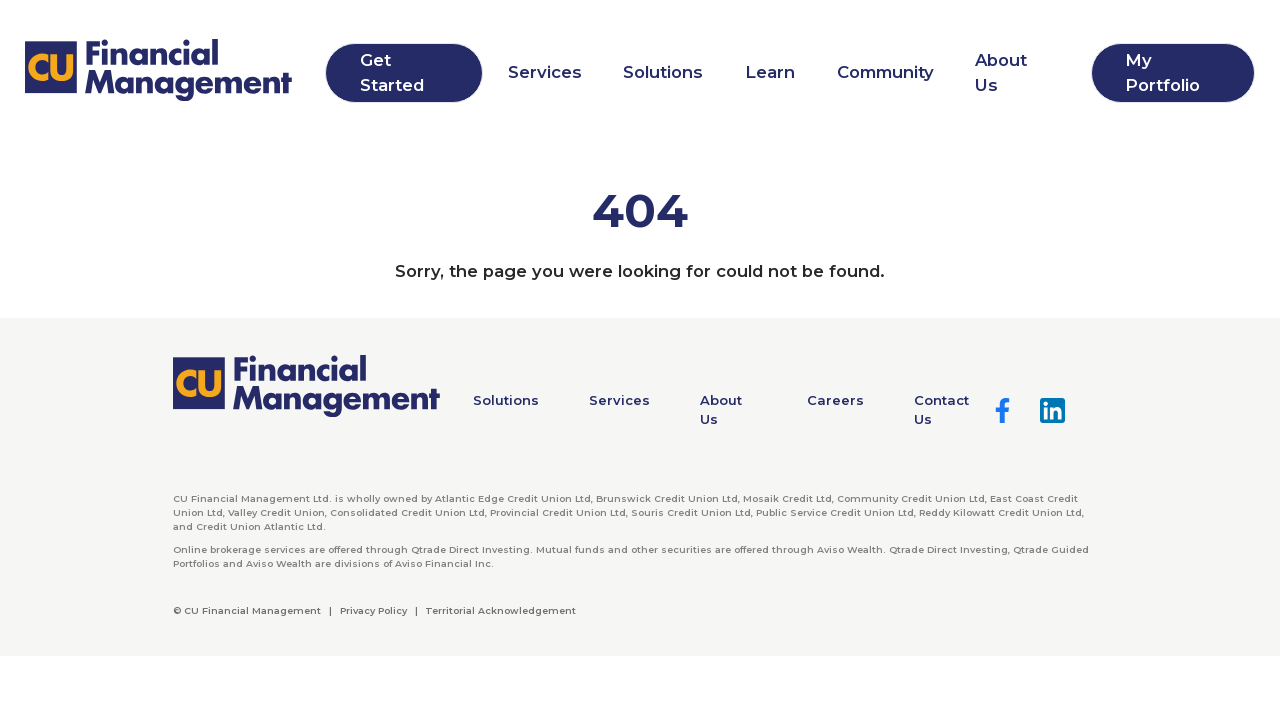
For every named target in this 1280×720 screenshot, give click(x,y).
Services (545, 72)
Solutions (663, 72)
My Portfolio (1162, 72)
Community (885, 72)
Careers (835, 400)
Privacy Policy (373, 610)
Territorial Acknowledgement (500, 610)
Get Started (392, 72)
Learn (770, 72)
